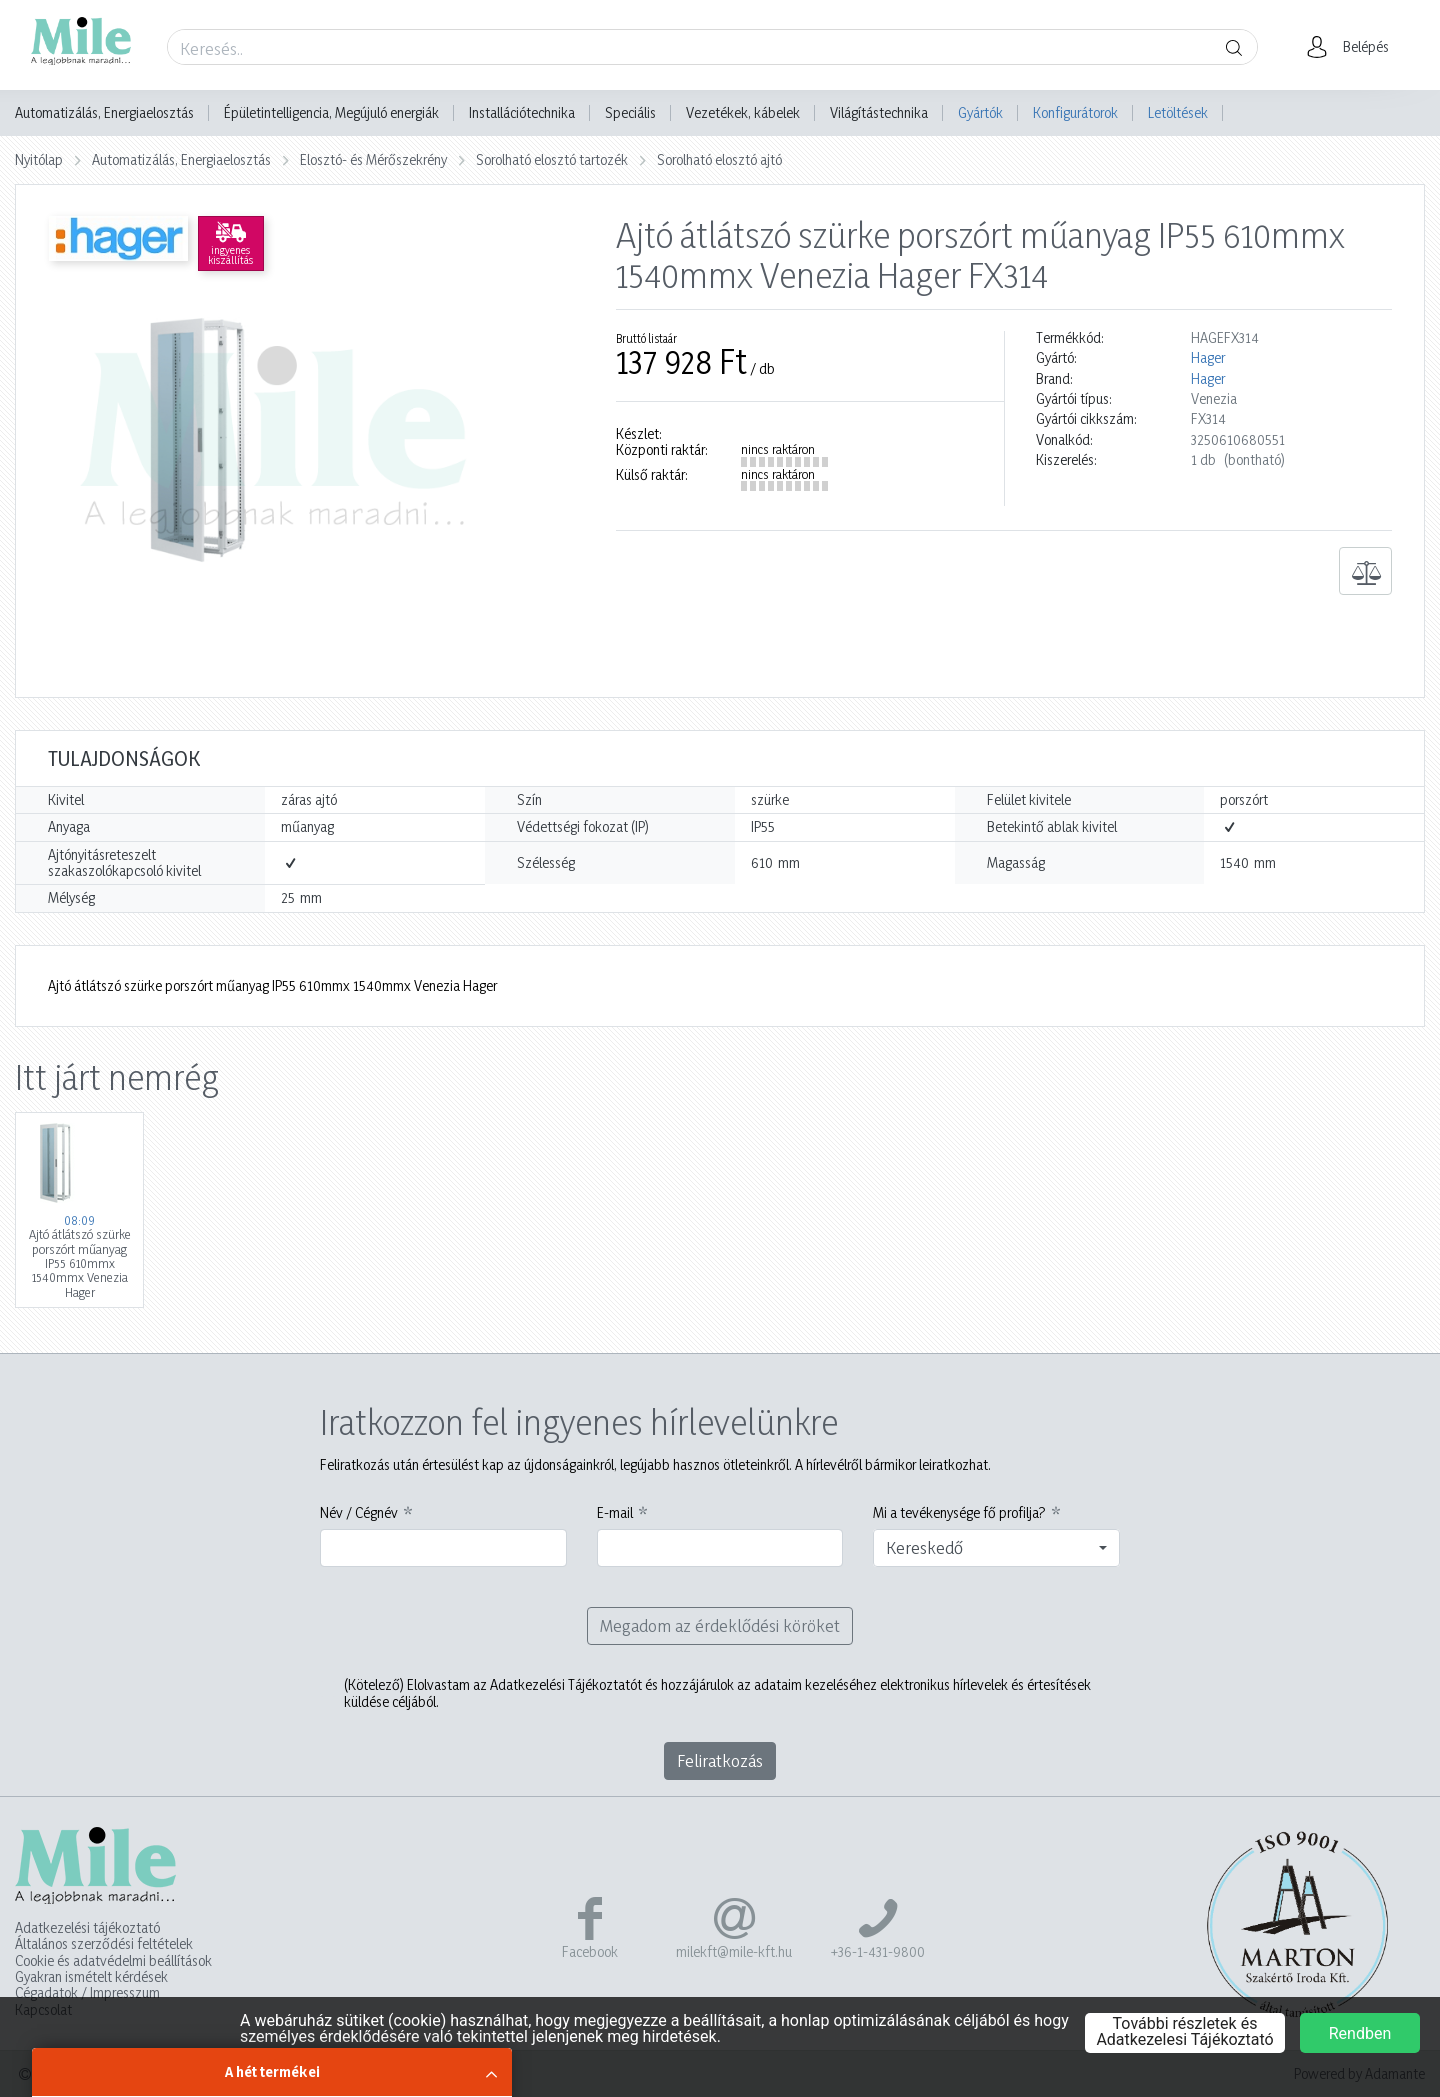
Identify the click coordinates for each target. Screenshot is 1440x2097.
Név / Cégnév (359, 1513)
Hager (1208, 358)
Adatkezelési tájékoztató (87, 1928)
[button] (1353, 47)
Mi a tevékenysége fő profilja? (959, 1513)
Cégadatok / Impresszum (87, 1993)
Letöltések (1178, 112)
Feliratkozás (720, 1760)
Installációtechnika (522, 113)
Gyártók (980, 112)
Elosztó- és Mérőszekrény (373, 159)
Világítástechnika (879, 113)
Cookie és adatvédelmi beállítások (113, 1961)
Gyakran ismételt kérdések (91, 1977)
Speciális (630, 113)
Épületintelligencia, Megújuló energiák (331, 113)
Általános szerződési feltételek (104, 1944)
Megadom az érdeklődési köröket (720, 1625)
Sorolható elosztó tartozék (552, 159)
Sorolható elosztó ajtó (719, 159)
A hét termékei (272, 2071)
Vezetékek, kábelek (743, 113)
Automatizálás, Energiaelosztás (104, 113)
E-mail (615, 1513)
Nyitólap (39, 159)
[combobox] (996, 1548)
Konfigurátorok (1075, 112)
